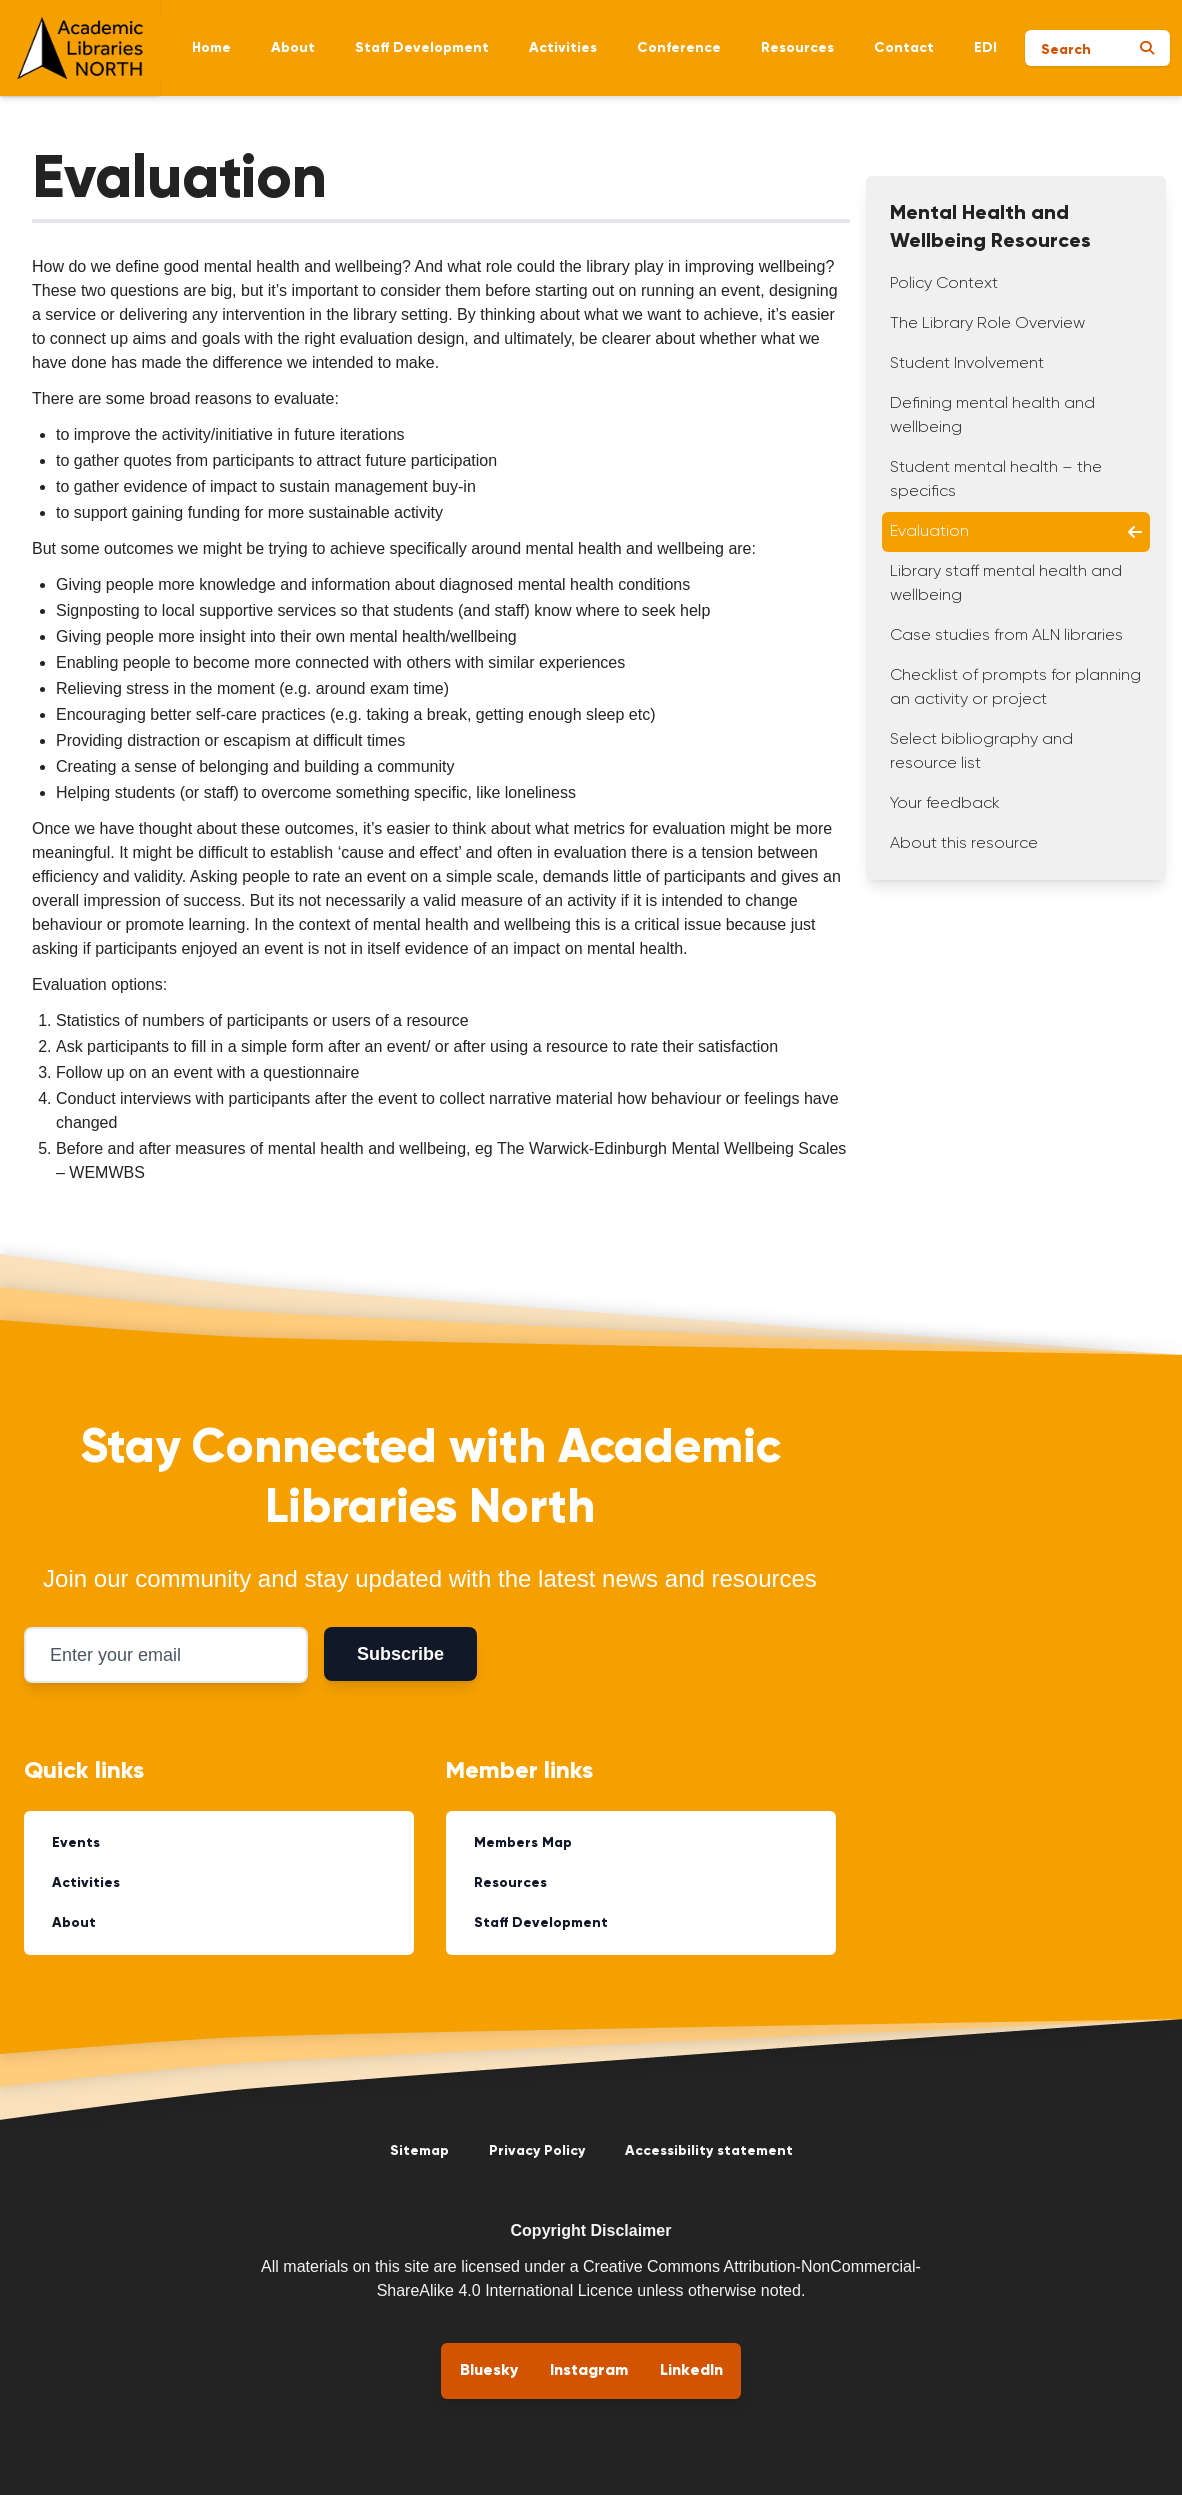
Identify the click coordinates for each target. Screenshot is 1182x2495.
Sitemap (419, 2151)
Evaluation (1016, 532)
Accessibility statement (709, 2151)
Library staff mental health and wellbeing (1006, 584)
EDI (985, 48)
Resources (797, 48)
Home (211, 48)
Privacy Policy (537, 2151)
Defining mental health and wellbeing (992, 416)
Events (76, 1843)
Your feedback (945, 804)
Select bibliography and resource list (981, 752)
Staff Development (422, 48)
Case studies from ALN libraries (1006, 636)
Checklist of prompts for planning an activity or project (1015, 688)
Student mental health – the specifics (996, 480)
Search (1066, 50)
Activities (563, 48)
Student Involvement (967, 364)
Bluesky (489, 2371)
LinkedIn (691, 2371)
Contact (904, 48)
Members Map (523, 1843)
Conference (679, 48)
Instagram (589, 2371)
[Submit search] (1147, 48)
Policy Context (944, 284)
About (293, 48)
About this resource (964, 844)
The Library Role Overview (987, 324)
